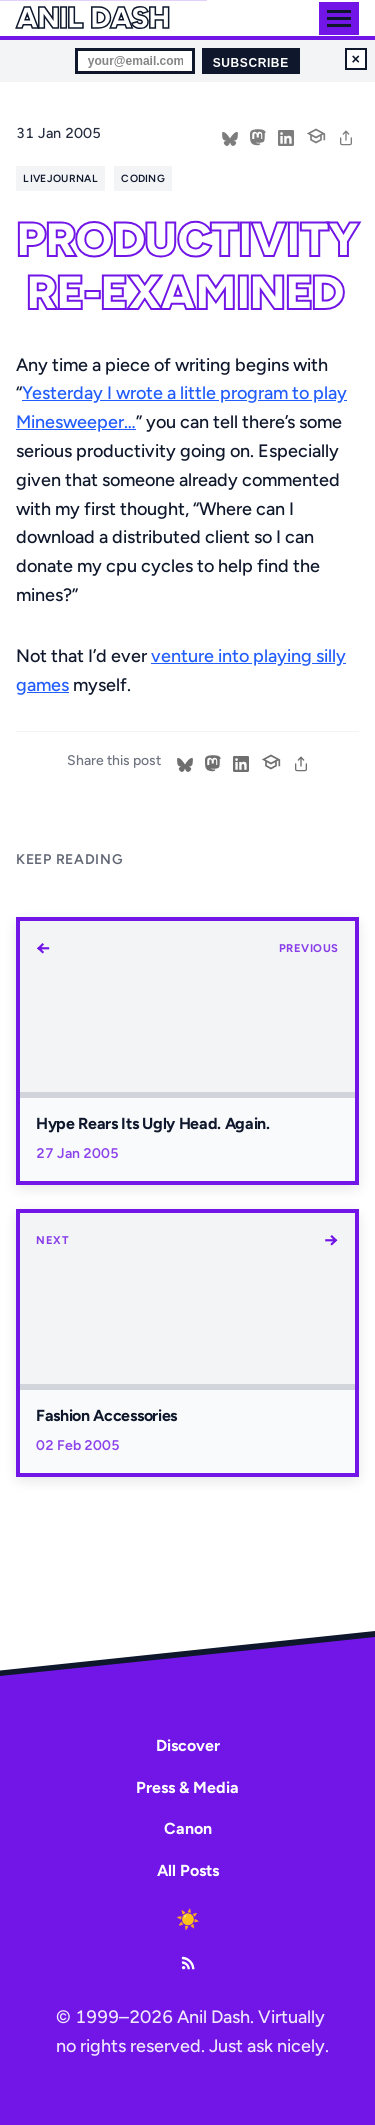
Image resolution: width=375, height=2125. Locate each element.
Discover (188, 1745)
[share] (346, 136)
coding (143, 178)
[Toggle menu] (339, 18)
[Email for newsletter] (135, 61)
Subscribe (251, 63)
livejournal (60, 178)
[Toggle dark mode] (188, 1919)
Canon (188, 1828)
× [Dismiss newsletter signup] (356, 59)
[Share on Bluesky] (230, 136)
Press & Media (187, 1787)
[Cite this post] (316, 134)
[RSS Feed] (188, 1963)
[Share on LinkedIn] (286, 136)
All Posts (188, 1870)
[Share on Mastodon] (258, 136)
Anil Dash (92, 18)
